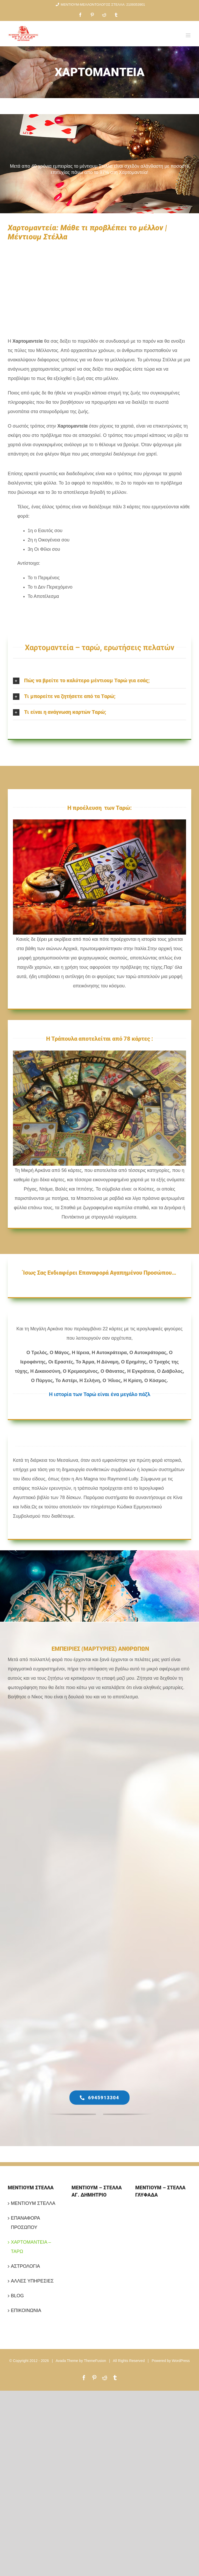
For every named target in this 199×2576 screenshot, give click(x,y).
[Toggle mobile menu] (188, 35)
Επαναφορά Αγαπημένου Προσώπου (125, 1272)
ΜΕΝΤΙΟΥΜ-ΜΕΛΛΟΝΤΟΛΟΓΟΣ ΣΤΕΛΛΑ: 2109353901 (99, 4)
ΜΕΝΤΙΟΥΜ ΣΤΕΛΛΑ (33, 2203)
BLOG (17, 2295)
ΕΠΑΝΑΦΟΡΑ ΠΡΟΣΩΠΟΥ (25, 2222)
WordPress (181, 2361)
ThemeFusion (95, 2361)
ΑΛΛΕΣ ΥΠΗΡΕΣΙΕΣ (32, 2281)
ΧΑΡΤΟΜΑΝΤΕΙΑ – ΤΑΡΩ (31, 2247)
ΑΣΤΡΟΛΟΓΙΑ (25, 2266)
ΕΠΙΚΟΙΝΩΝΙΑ (26, 2310)
